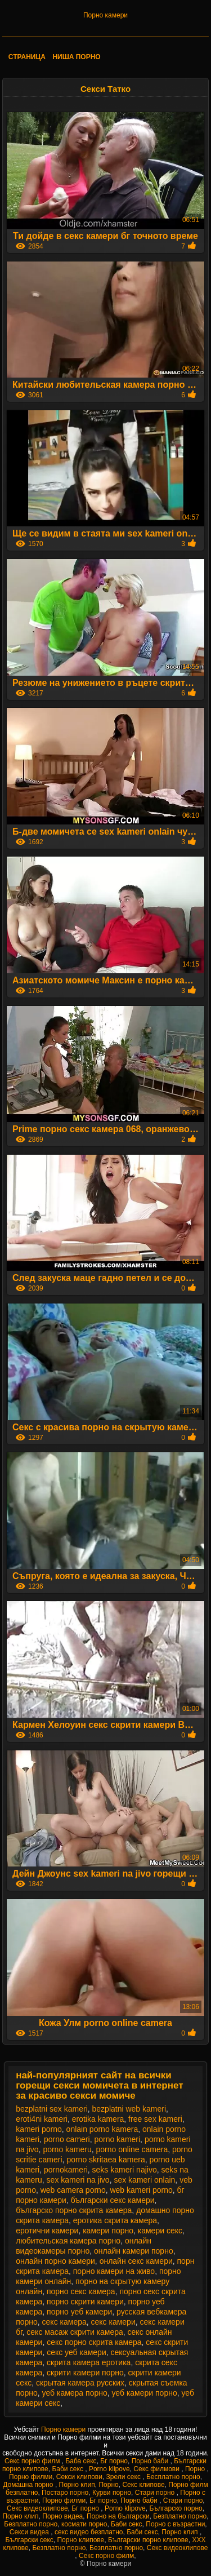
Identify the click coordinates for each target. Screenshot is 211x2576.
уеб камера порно (74, 2392)
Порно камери (105, 15)
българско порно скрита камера (74, 2210)
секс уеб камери (76, 2352)
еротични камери (47, 2230)
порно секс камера (81, 2291)
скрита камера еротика (89, 2362)
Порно (196, 2469)
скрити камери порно (85, 2372)
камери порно (108, 2230)
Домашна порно (29, 2485)
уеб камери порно (144, 2392)
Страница (27, 57)
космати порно (84, 2524)
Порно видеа (62, 2516)
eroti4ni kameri (42, 2118)
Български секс (29, 2540)
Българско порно (175, 2508)
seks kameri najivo (124, 2169)
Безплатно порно (179, 2516)
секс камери (113, 2321)
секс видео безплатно (89, 2532)
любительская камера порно (68, 2240)
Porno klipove (109, 2469)
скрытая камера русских (80, 2382)
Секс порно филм (33, 2461)
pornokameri (66, 2169)
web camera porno (73, 2189)
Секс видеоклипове (37, 2508)
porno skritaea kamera (105, 2159)
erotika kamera (98, 2118)
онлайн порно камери (55, 2260)
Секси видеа (30, 2532)
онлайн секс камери (136, 2260)
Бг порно (114, 2461)
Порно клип (77, 2485)
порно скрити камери (85, 2301)
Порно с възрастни (175, 2524)
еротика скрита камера (115, 2220)
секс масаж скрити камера (74, 2331)
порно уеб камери (79, 2311)
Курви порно (111, 2493)
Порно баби (151, 2461)
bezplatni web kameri (129, 2108)
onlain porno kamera (102, 2129)
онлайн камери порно (133, 2250)
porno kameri (117, 2139)
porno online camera (132, 2149)
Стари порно (156, 2493)
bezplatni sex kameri (52, 2108)
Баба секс (80, 2461)
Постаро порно (65, 2493)
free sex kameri (155, 2118)
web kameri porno (141, 2189)
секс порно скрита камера (94, 2342)
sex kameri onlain (144, 2179)
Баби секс (68, 2469)
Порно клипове (80, 2540)
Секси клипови (79, 2477)
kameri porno (39, 2129)
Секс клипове (143, 2485)
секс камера (64, 2321)
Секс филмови (157, 2469)
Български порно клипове (148, 2540)
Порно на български (118, 2516)
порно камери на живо (114, 2271)
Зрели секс (124, 2477)
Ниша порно (76, 57)
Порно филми (30, 2477)
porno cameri (67, 2139)
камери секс (160, 2230)
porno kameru (67, 2149)
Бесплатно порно (173, 2477)
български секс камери (113, 2200)
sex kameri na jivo (78, 2179)
